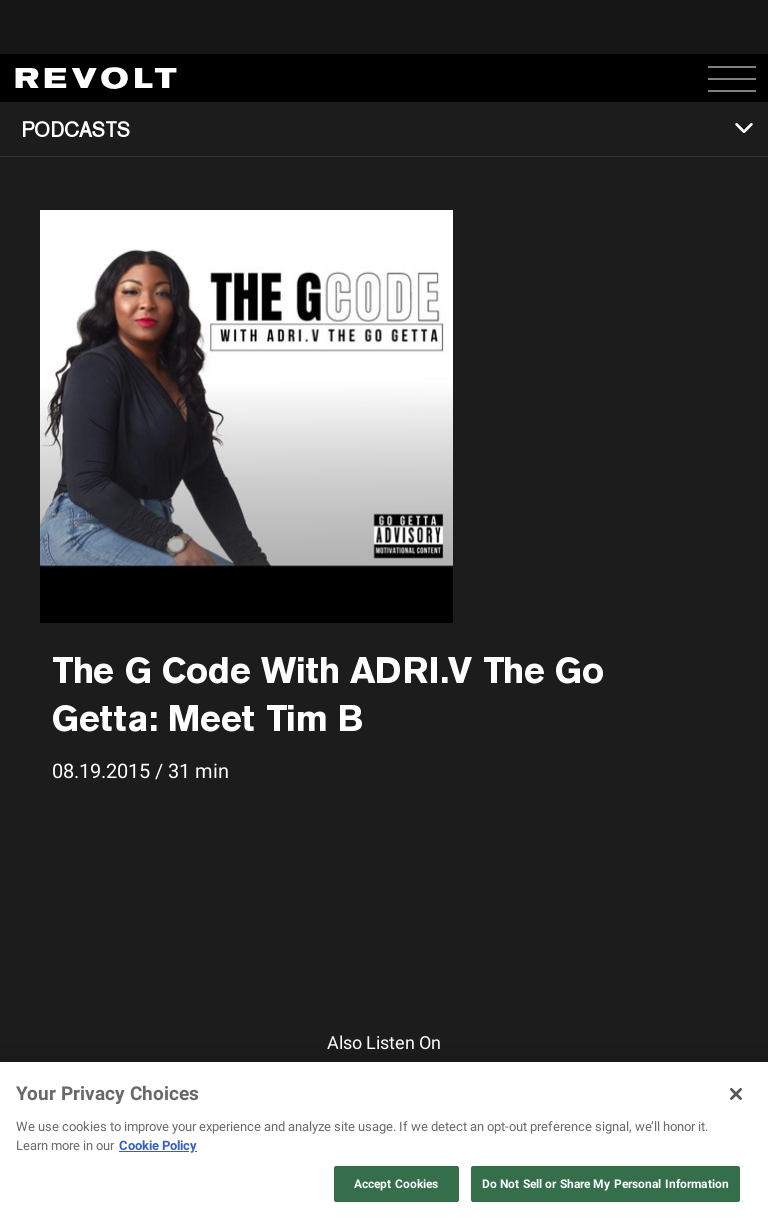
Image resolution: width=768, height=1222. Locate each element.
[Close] (736, 1094)
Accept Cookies (396, 1184)
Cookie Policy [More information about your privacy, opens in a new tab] (158, 1145)
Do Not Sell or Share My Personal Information (605, 1184)
